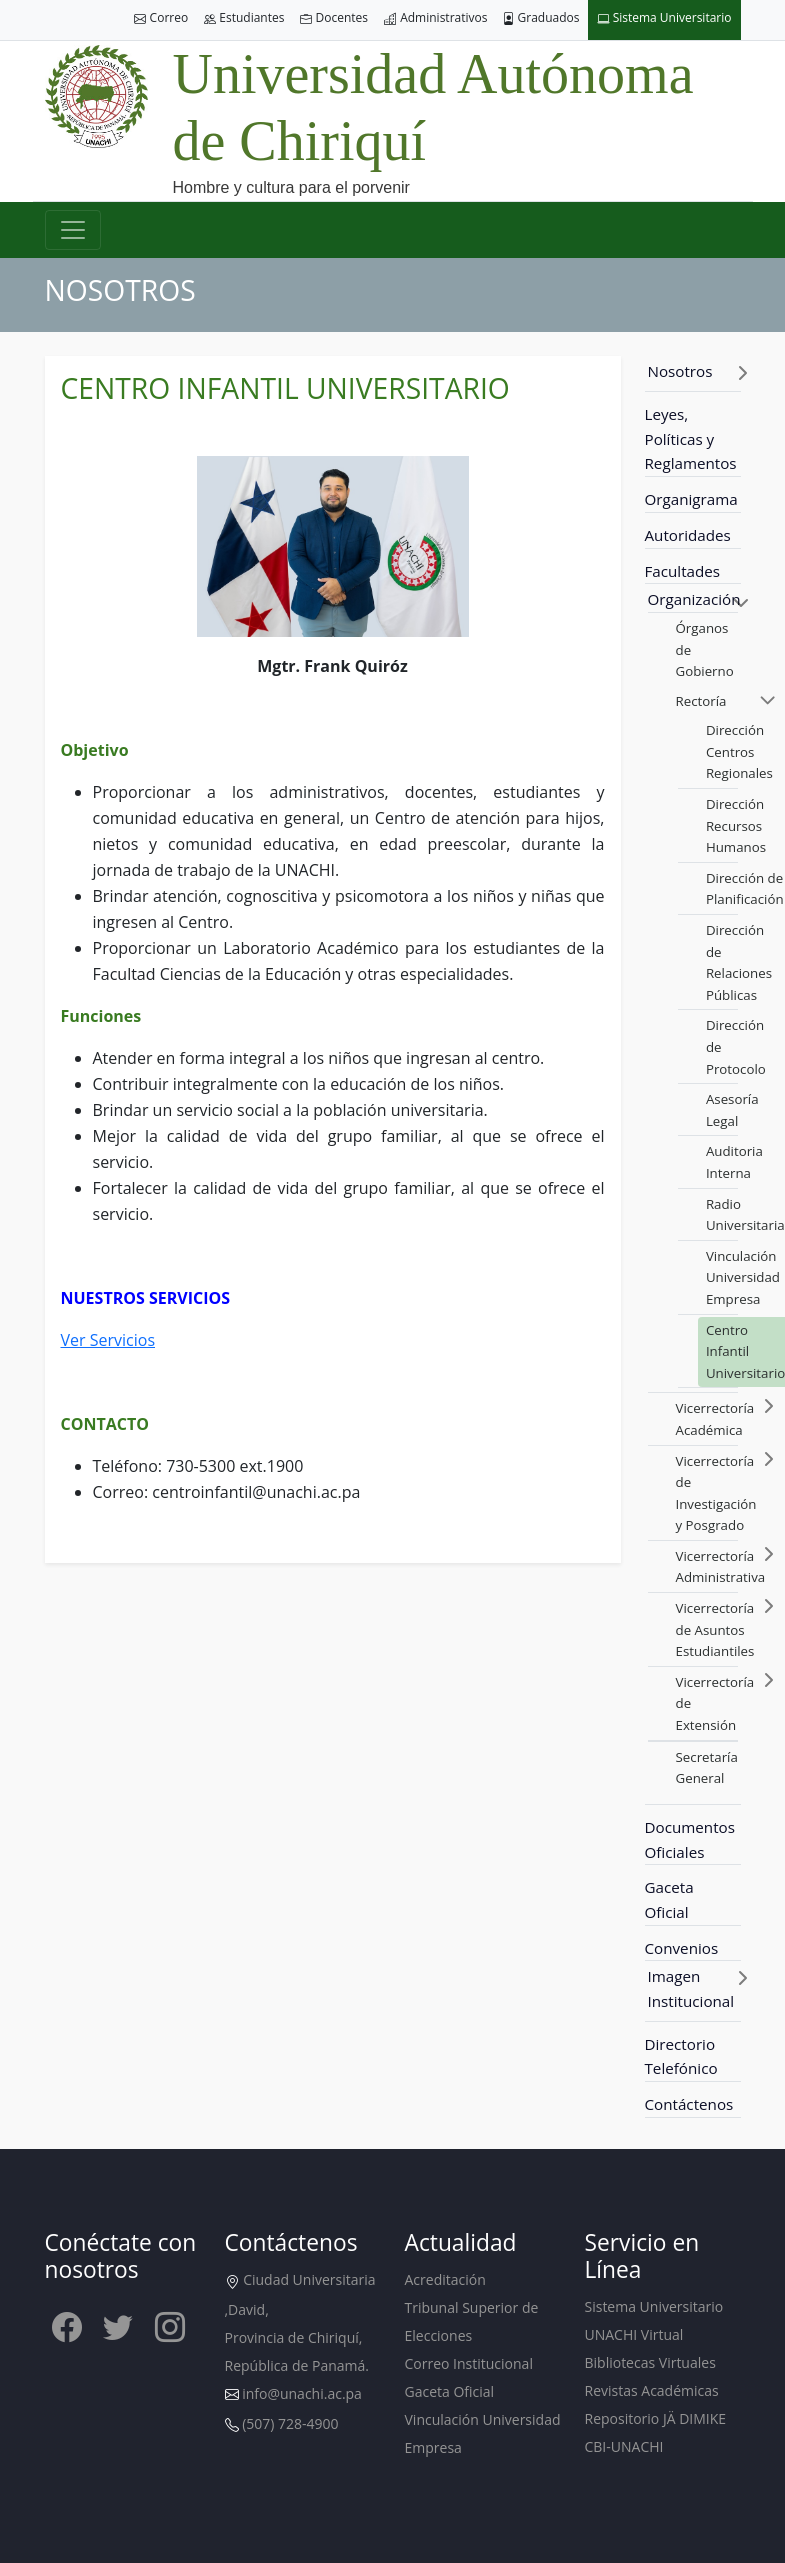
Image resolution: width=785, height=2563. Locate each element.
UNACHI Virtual (634, 2334)
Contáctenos (689, 2104)
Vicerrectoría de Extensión (715, 1703)
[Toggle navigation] (73, 230)
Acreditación (445, 2279)
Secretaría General (707, 1768)
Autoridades (688, 535)
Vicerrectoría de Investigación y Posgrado (716, 1493)
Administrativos (435, 18)
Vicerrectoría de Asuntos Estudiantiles (715, 1629)
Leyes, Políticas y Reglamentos (691, 438)
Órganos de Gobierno (705, 649)
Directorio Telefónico (681, 2056)
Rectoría (701, 701)
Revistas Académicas (652, 2390)
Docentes (334, 18)
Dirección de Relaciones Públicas (739, 962)
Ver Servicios (108, 1340)
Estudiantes (244, 18)
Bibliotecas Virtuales (650, 2362)
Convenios (682, 1948)
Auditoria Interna (734, 1162)
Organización (694, 599)
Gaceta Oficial (669, 1899)
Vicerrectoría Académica (715, 1419)
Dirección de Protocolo (736, 1046)
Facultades (683, 571)
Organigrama (691, 499)
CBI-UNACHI (624, 2446)
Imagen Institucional (691, 1988)
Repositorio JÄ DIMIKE (656, 2418)
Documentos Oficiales (690, 1839)
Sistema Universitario (664, 18)
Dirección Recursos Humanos (736, 825)
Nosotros (680, 371)
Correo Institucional (469, 2363)
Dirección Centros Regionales (739, 751)
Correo (161, 18)
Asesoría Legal (732, 1110)
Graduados (541, 18)
